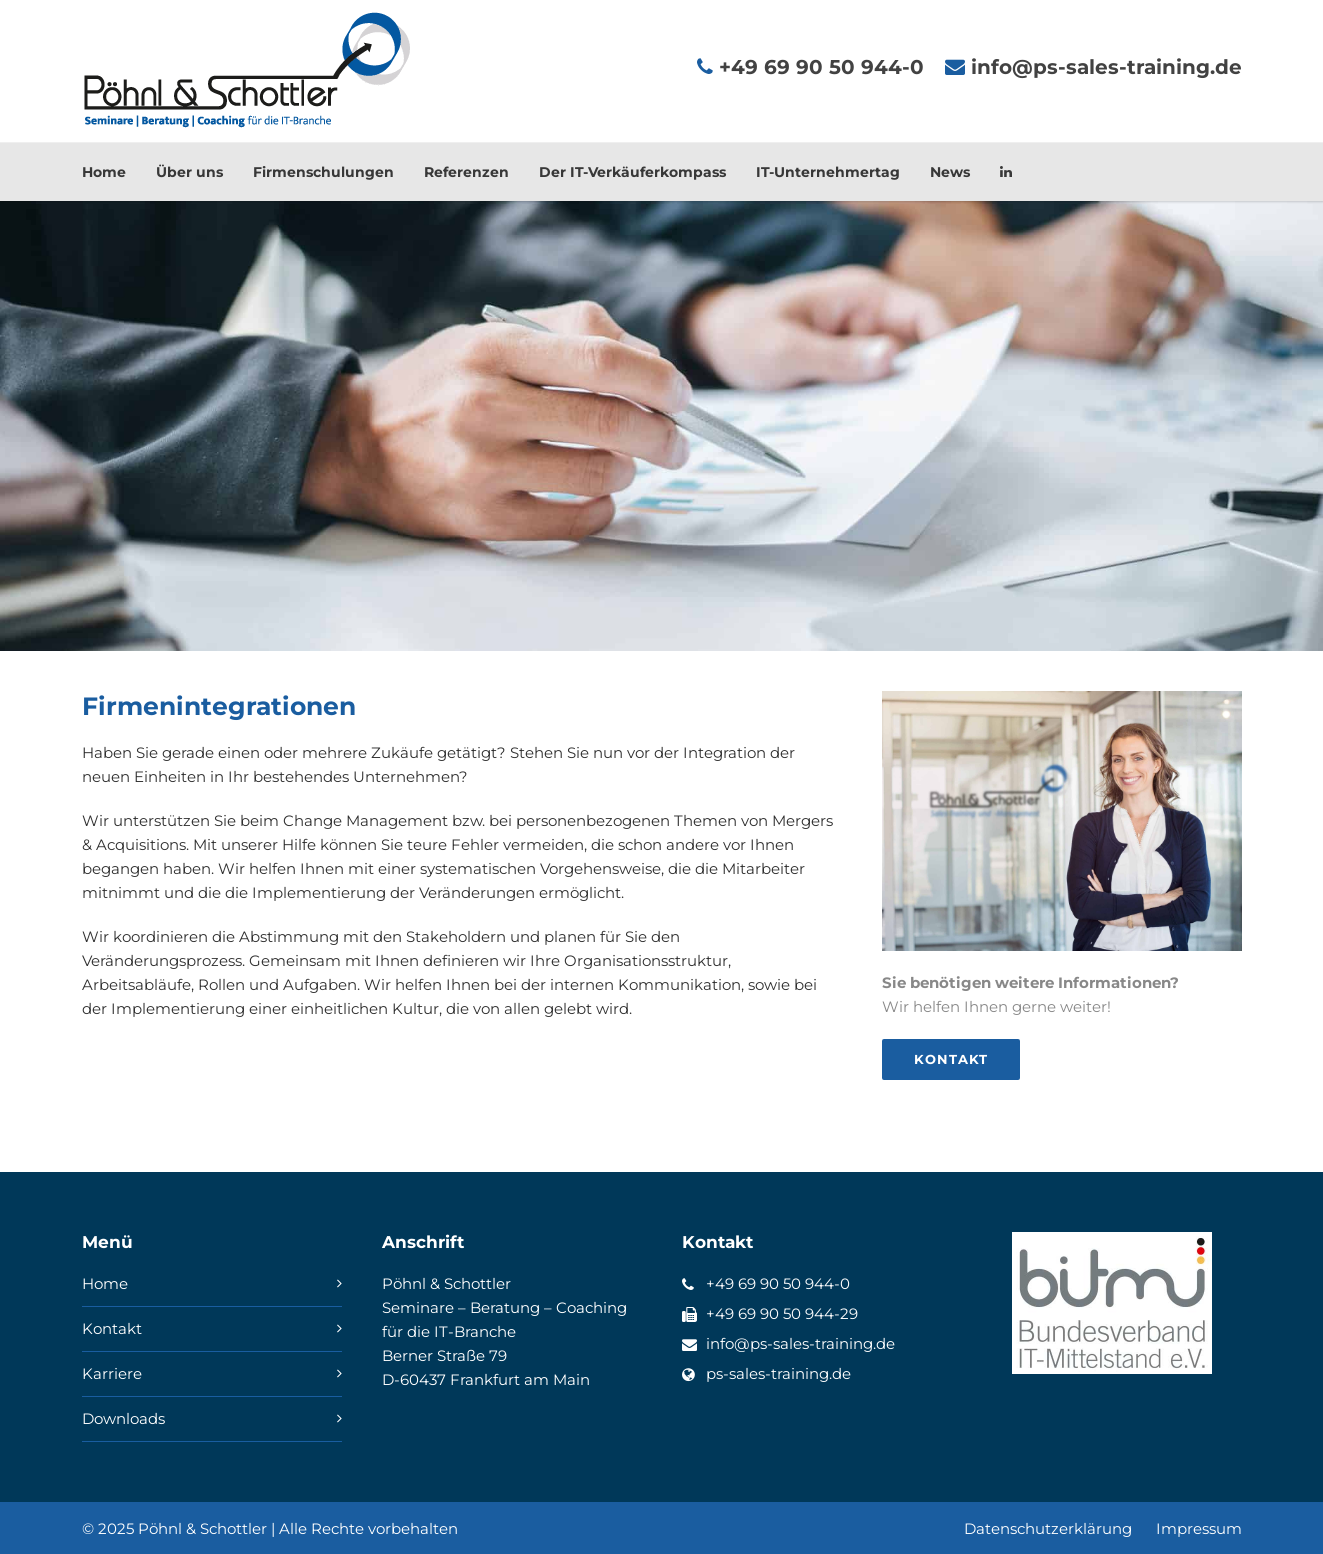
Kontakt (112, 1328)
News (950, 172)
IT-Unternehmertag (828, 172)
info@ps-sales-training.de (800, 1343)
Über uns (189, 172)
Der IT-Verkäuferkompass (632, 172)
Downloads (123, 1418)
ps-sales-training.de (778, 1373)
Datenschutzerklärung (1048, 1528)
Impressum (1199, 1528)
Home (104, 172)
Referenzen (466, 172)
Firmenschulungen (323, 172)
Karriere (112, 1373)
